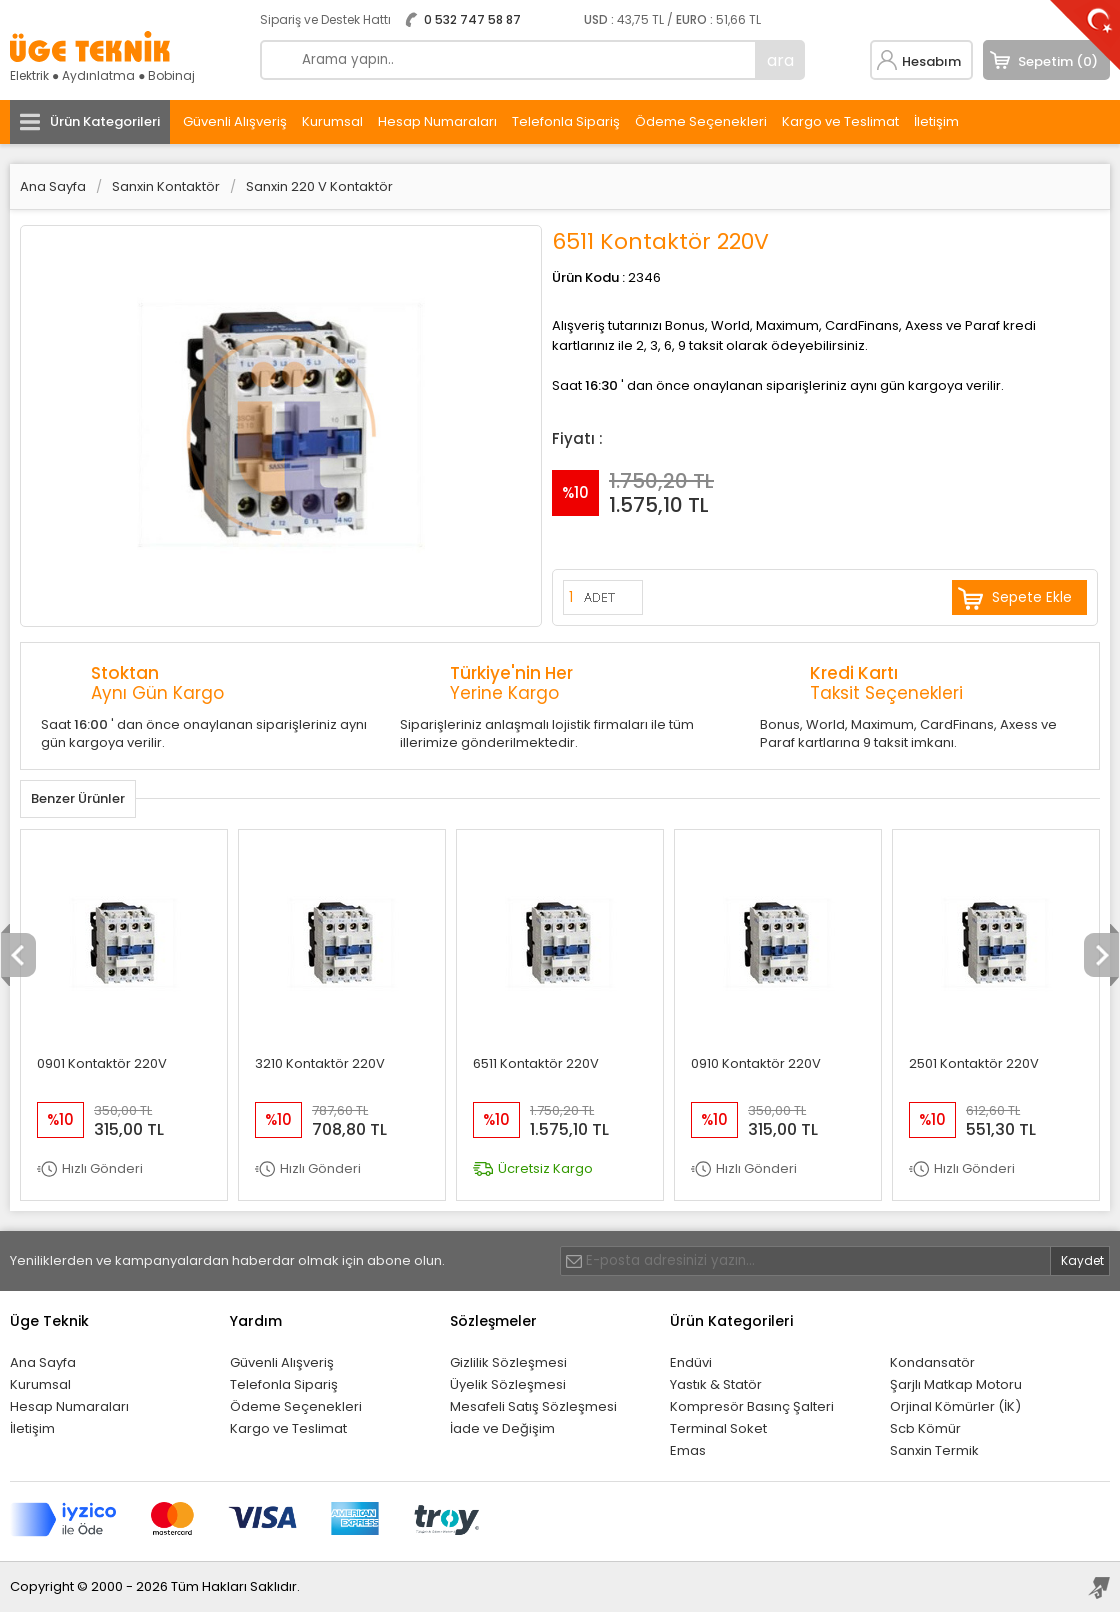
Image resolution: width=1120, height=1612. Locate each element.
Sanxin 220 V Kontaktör (319, 186)
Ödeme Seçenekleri (701, 121)
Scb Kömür (925, 1428)
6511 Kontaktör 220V (536, 1063)
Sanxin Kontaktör (166, 186)
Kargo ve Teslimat (840, 121)
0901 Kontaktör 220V (102, 1063)
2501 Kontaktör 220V (974, 1063)
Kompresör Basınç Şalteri (752, 1406)
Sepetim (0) (1058, 61)
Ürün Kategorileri (105, 121)
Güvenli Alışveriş (235, 121)
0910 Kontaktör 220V (756, 1063)
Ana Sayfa (53, 186)
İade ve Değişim (502, 1428)
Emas (688, 1450)
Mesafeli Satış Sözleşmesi (533, 1406)
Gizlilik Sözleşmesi (508, 1362)
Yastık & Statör (716, 1384)
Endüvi (691, 1362)
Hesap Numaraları (437, 121)
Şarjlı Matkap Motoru (956, 1384)
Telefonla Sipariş (566, 121)
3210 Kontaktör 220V (320, 1063)
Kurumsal (332, 121)
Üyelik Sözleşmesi (508, 1384)
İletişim (936, 121)
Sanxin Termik (934, 1450)
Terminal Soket (718, 1428)
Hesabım (931, 61)
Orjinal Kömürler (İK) (955, 1406)
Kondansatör (932, 1362)
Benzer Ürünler (78, 798)
